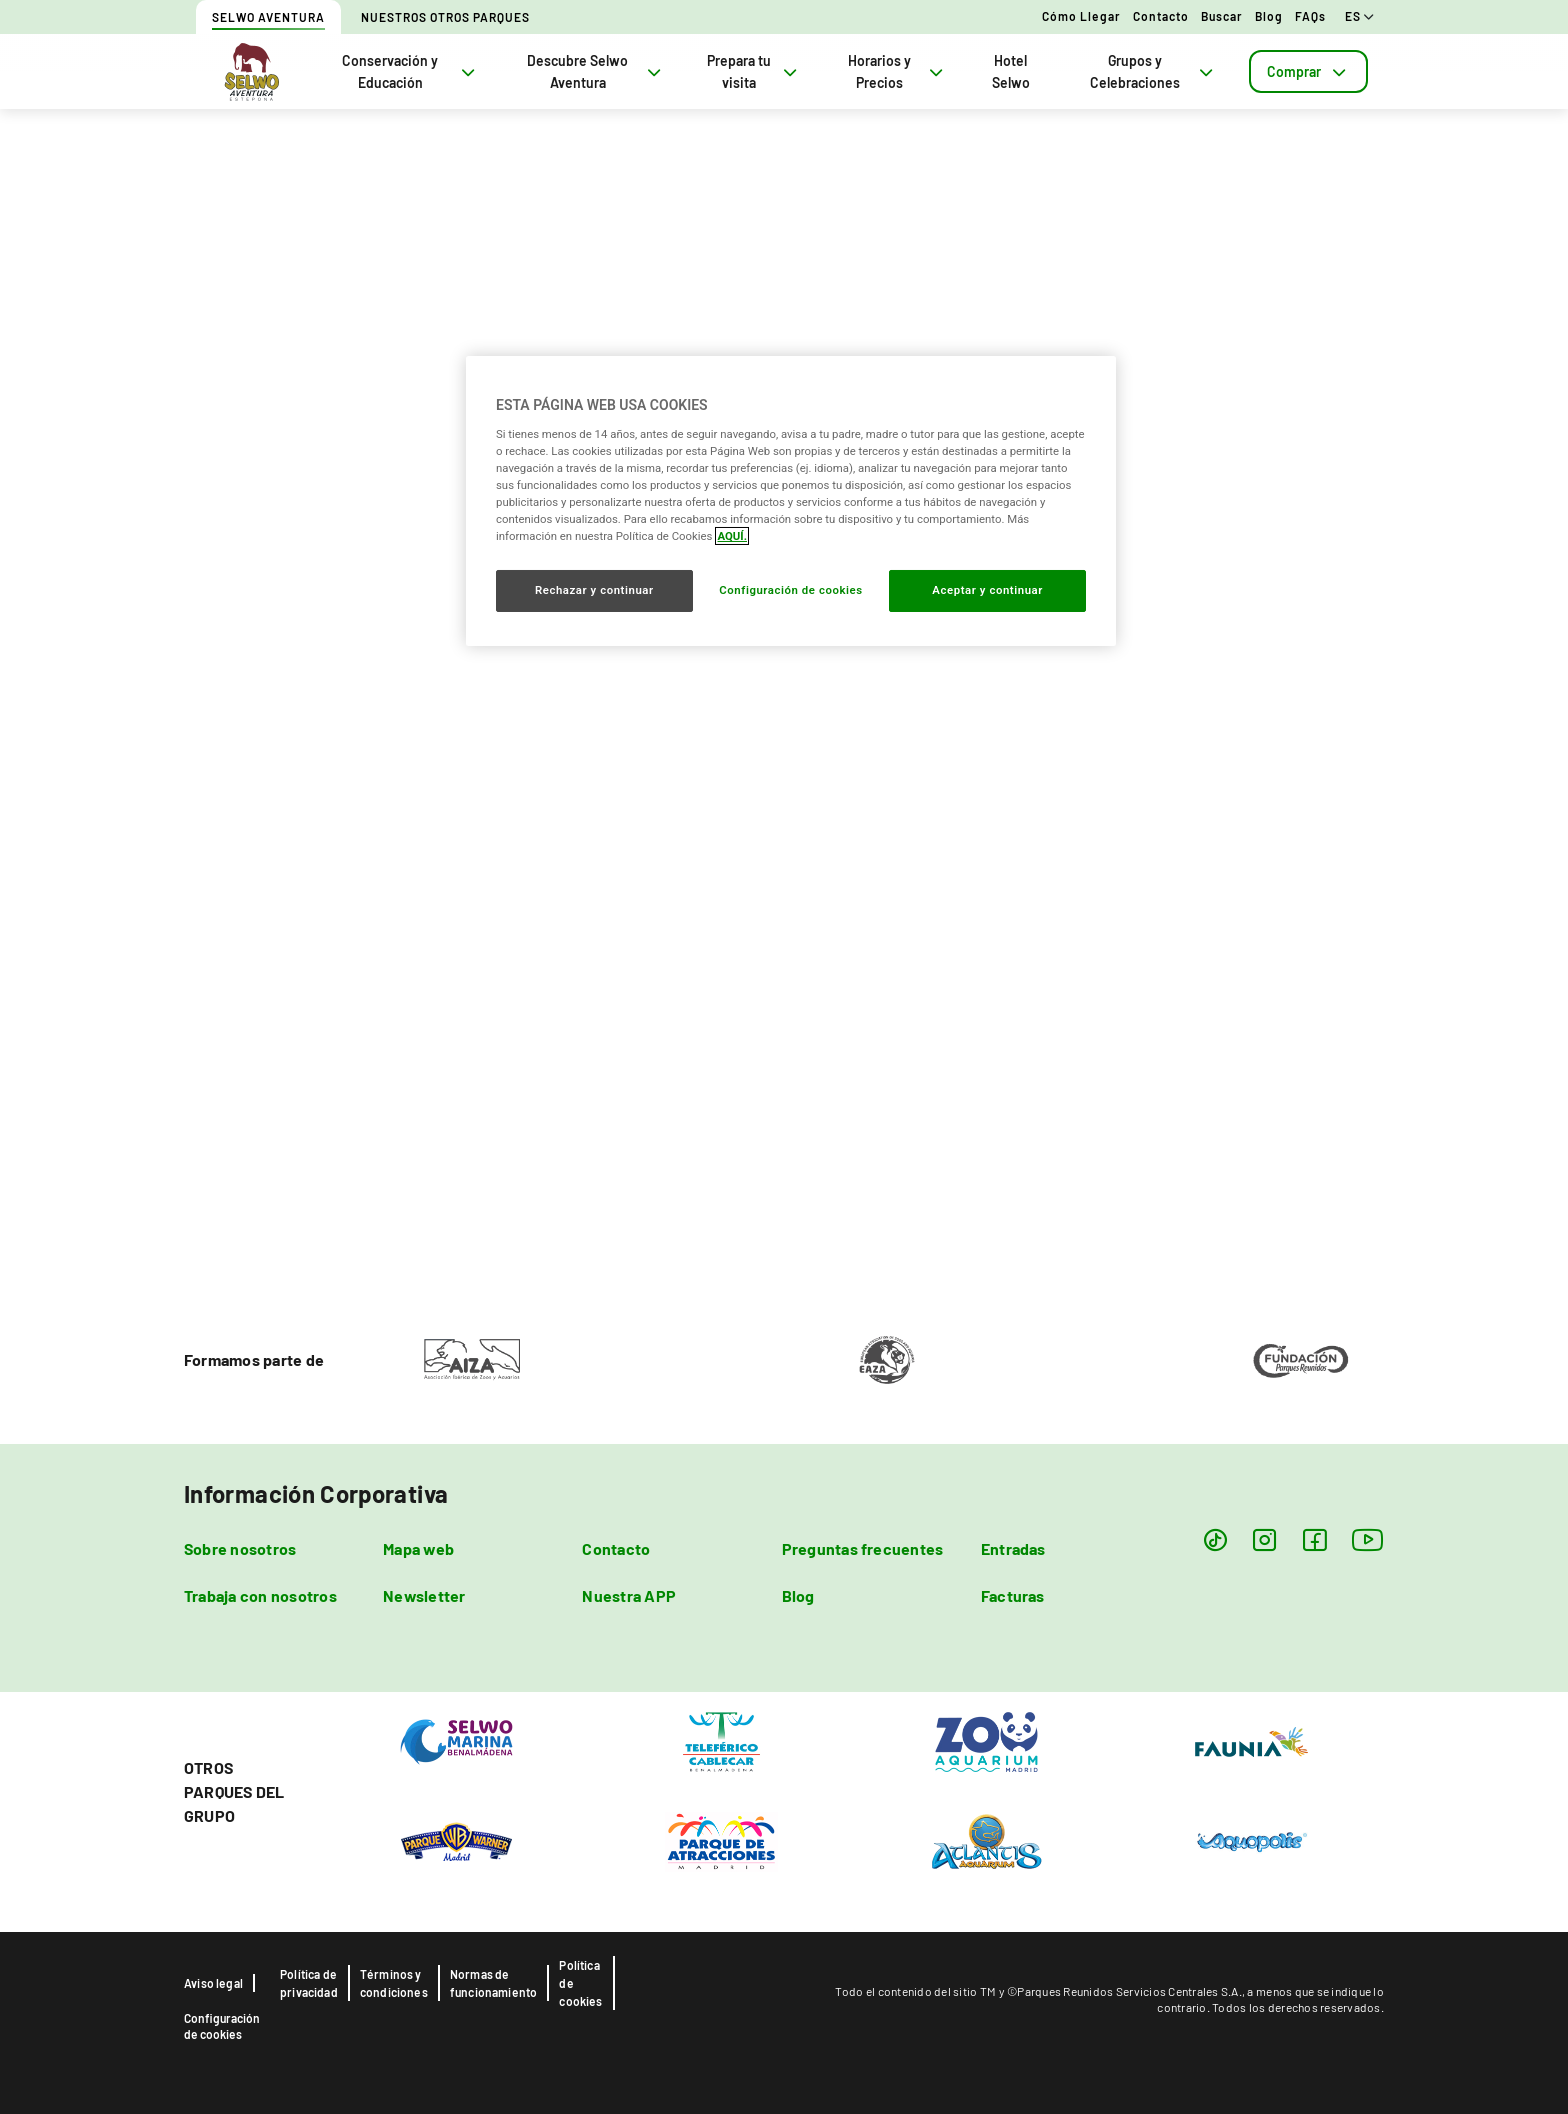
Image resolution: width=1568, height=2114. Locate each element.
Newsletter (424, 1595)
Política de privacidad (309, 1983)
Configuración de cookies (222, 2026)
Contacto (1161, 16)
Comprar (1308, 71)
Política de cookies (580, 1983)
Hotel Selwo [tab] (1011, 71)
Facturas (1013, 1595)
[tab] (1308, 71)
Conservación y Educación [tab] (410, 71)
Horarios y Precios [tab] (897, 71)
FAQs (1310, 16)
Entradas (1013, 1548)
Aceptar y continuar (987, 590)
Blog (1269, 16)
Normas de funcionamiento (494, 1983)
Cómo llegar (1081, 16)
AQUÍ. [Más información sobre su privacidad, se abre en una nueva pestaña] (732, 536)
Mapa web (418, 1548)
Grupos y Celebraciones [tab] (1153, 71)
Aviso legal (213, 1983)
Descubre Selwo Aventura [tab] (596, 71)
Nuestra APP (629, 1595)
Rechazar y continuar (594, 590)
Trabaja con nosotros (260, 1595)
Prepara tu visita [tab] (754, 71)
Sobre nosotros (240, 1548)
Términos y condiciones (394, 1983)
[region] (791, 501)
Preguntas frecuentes (863, 1548)
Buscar (1222, 16)
